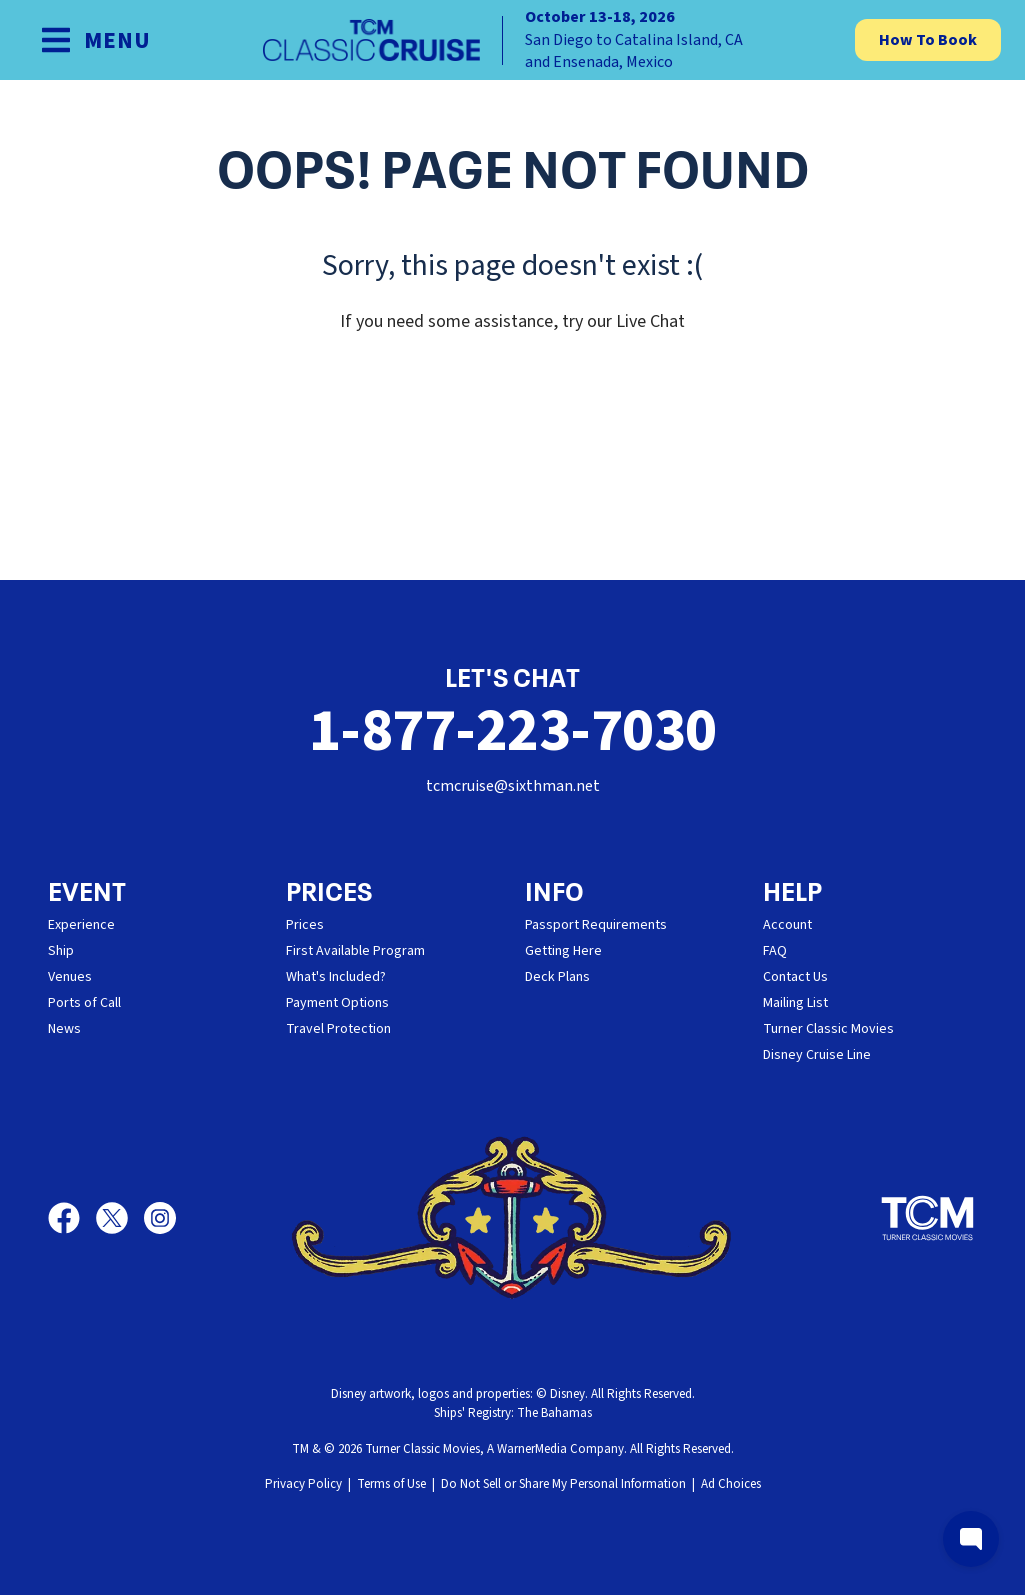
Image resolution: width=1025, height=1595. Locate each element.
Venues (70, 977)
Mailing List (795, 1003)
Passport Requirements (596, 925)
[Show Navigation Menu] (95, 40)
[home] (513, 40)
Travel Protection (338, 1029)
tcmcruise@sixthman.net (513, 786)
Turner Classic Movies (828, 1029)
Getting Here (563, 951)
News (64, 1029)
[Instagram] (160, 1218)
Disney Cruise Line (817, 1055)
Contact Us (795, 977)
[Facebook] (72, 1218)
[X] (120, 1218)
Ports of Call (84, 1003)
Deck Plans (557, 977)
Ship (61, 951)
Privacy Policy (303, 1484)
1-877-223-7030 (513, 731)
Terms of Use (391, 1484)
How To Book (928, 40)
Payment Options (337, 1003)
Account (787, 925)
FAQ (775, 951)
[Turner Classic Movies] (928, 1218)
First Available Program (355, 951)
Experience (81, 925)
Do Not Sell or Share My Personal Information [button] (563, 1484)
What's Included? (336, 977)
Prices (305, 925)
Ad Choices (731, 1484)
